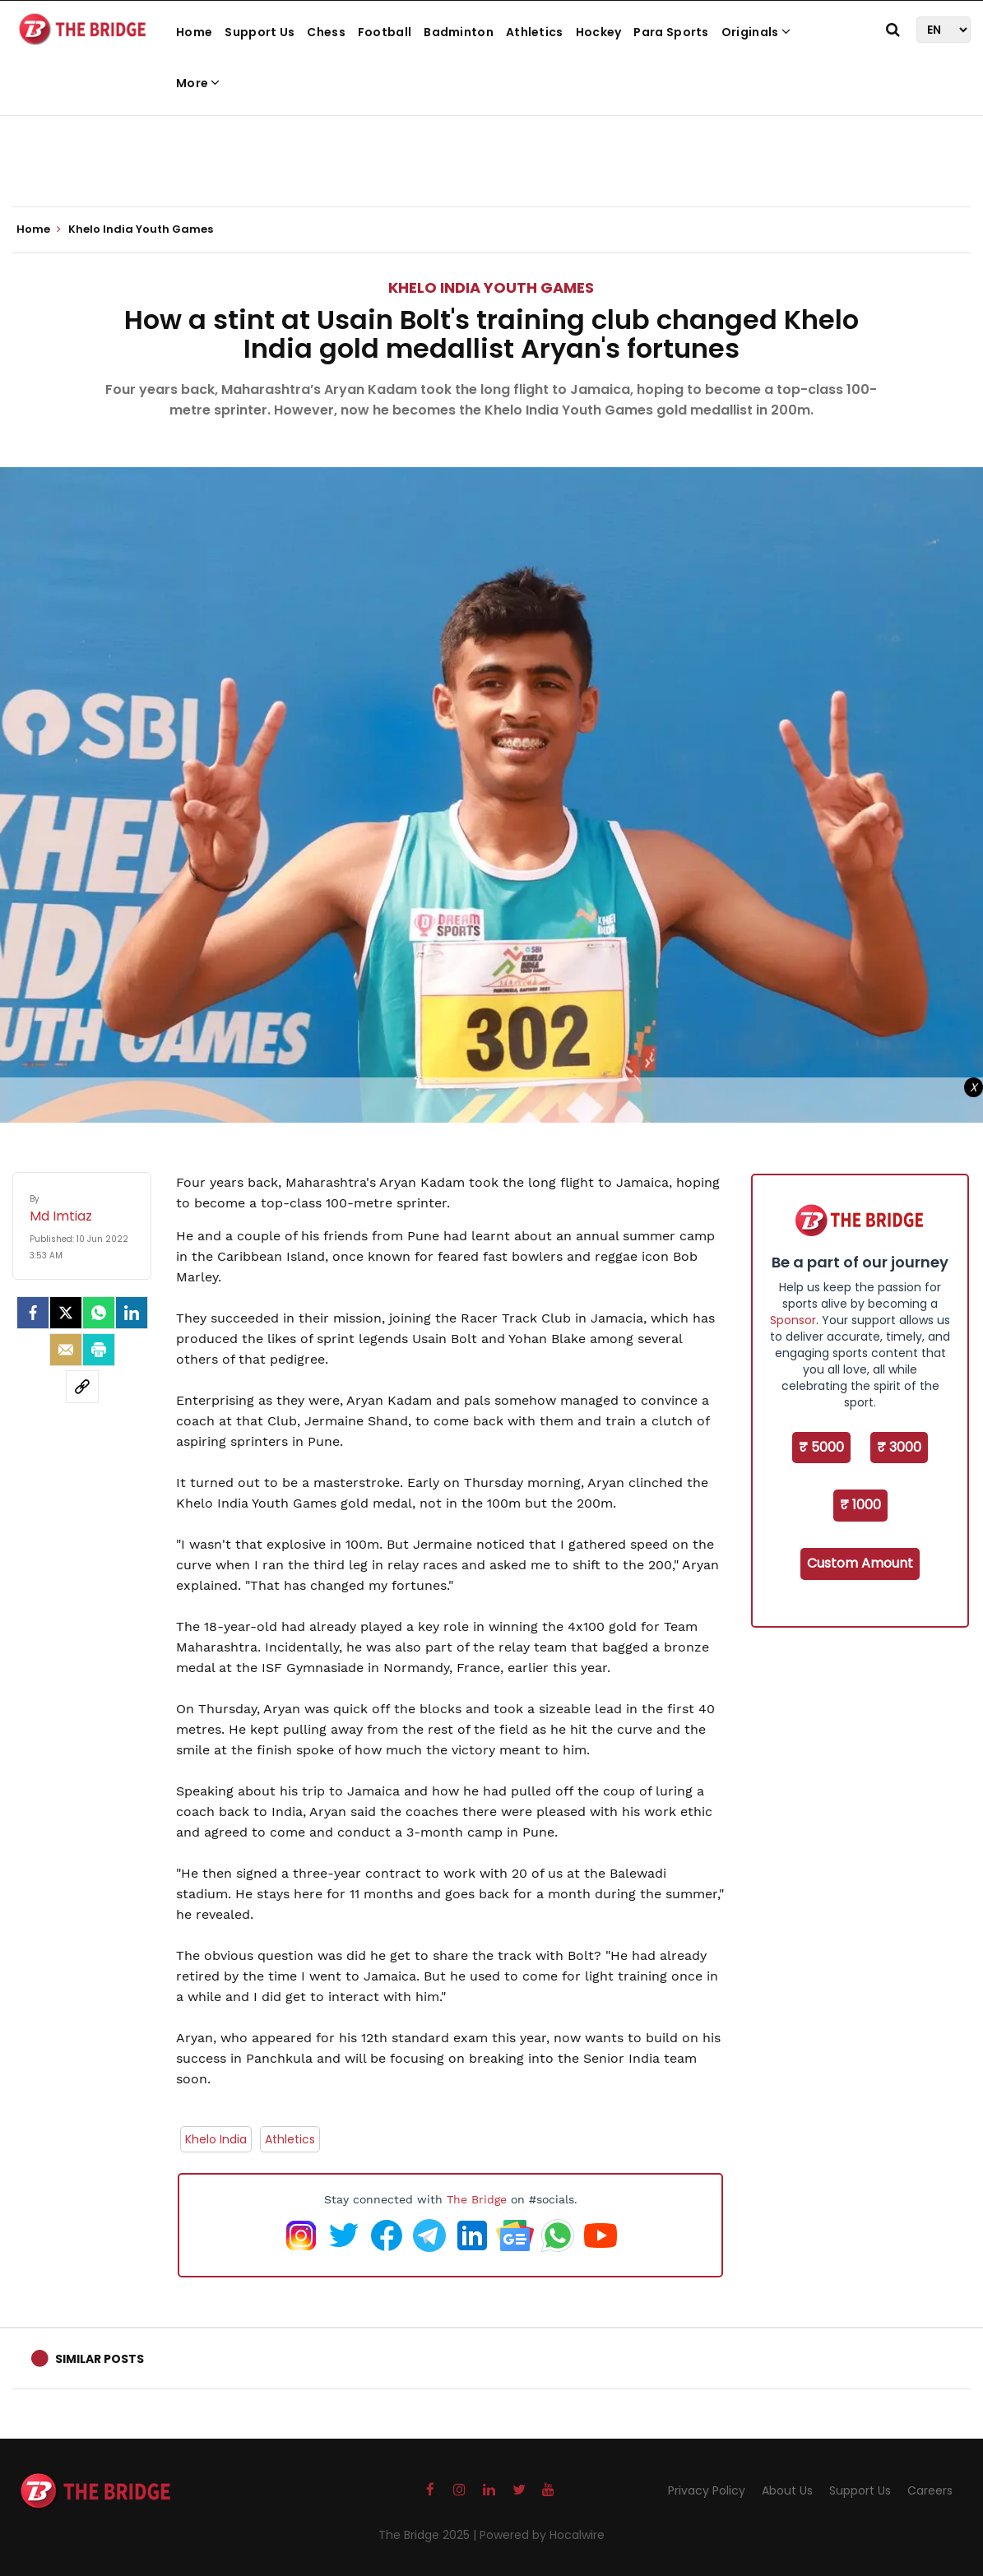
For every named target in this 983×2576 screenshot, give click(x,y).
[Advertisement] (491, 156)
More (198, 83)
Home (194, 32)
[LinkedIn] (131, 1312)
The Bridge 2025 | (429, 2535)
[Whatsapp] (98, 1312)
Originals (756, 32)
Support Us (259, 32)
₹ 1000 (860, 1504)
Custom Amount (860, 1563)
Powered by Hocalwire (542, 2535)
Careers (930, 2490)
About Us (787, 2490)
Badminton (459, 32)
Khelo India (216, 2139)
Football (384, 32)
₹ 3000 (899, 1447)
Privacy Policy (706, 2490)
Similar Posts (99, 2359)
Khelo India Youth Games (491, 287)
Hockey (599, 32)
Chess (326, 32)
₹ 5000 (821, 1447)
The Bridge (477, 2199)
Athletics (534, 32)
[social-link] (82, 1386)
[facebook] (32, 1312)
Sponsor (793, 1320)
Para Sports (670, 32)
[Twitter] (65, 1312)
